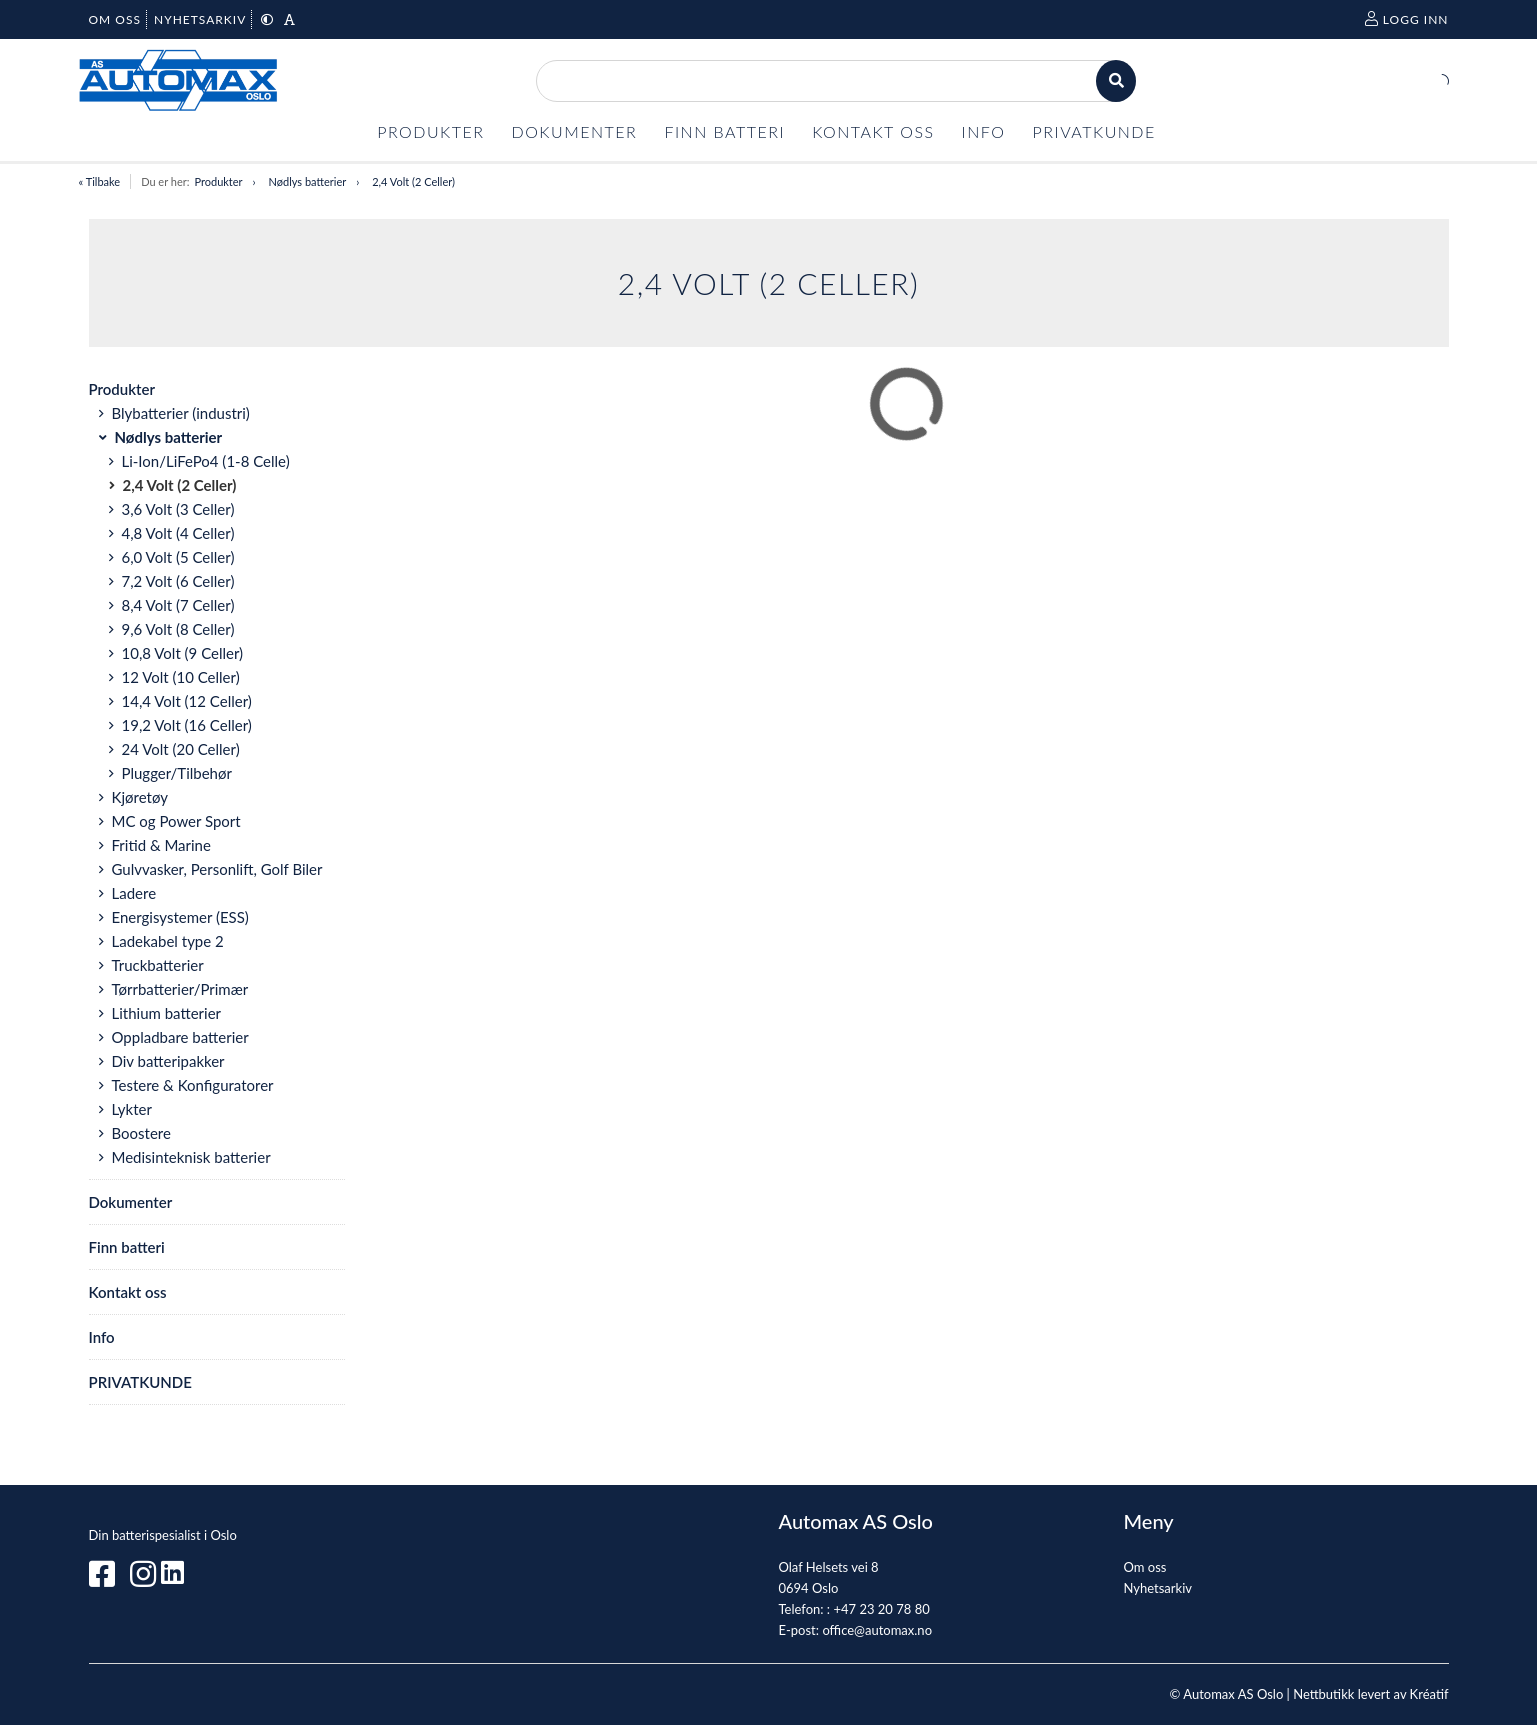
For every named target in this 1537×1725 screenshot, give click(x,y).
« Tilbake (100, 181)
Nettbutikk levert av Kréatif (1370, 1694)
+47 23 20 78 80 (881, 1609)
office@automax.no (877, 1630)
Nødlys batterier (308, 181)
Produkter (218, 181)
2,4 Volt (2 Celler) (413, 181)
